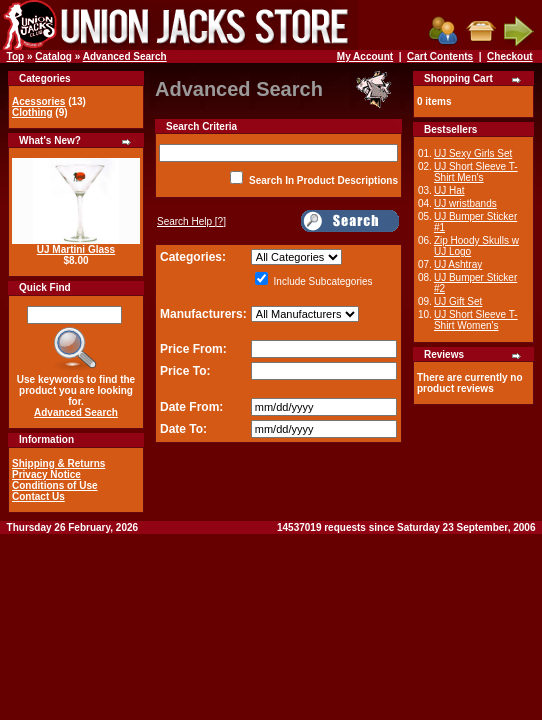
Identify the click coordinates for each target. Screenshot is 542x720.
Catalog (53, 56)
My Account (365, 56)
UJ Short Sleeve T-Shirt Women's (476, 320)
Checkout (510, 56)
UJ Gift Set (458, 301)
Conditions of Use (55, 485)
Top (16, 56)
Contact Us (38, 496)
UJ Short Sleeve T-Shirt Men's (476, 172)
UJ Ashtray (458, 264)
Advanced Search (125, 56)
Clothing (32, 112)
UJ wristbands (465, 203)
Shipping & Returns (58, 463)
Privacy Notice (46, 474)
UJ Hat (449, 190)
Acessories (38, 101)
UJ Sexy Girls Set (473, 153)
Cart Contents (440, 56)
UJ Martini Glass (76, 249)
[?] (191, 221)
